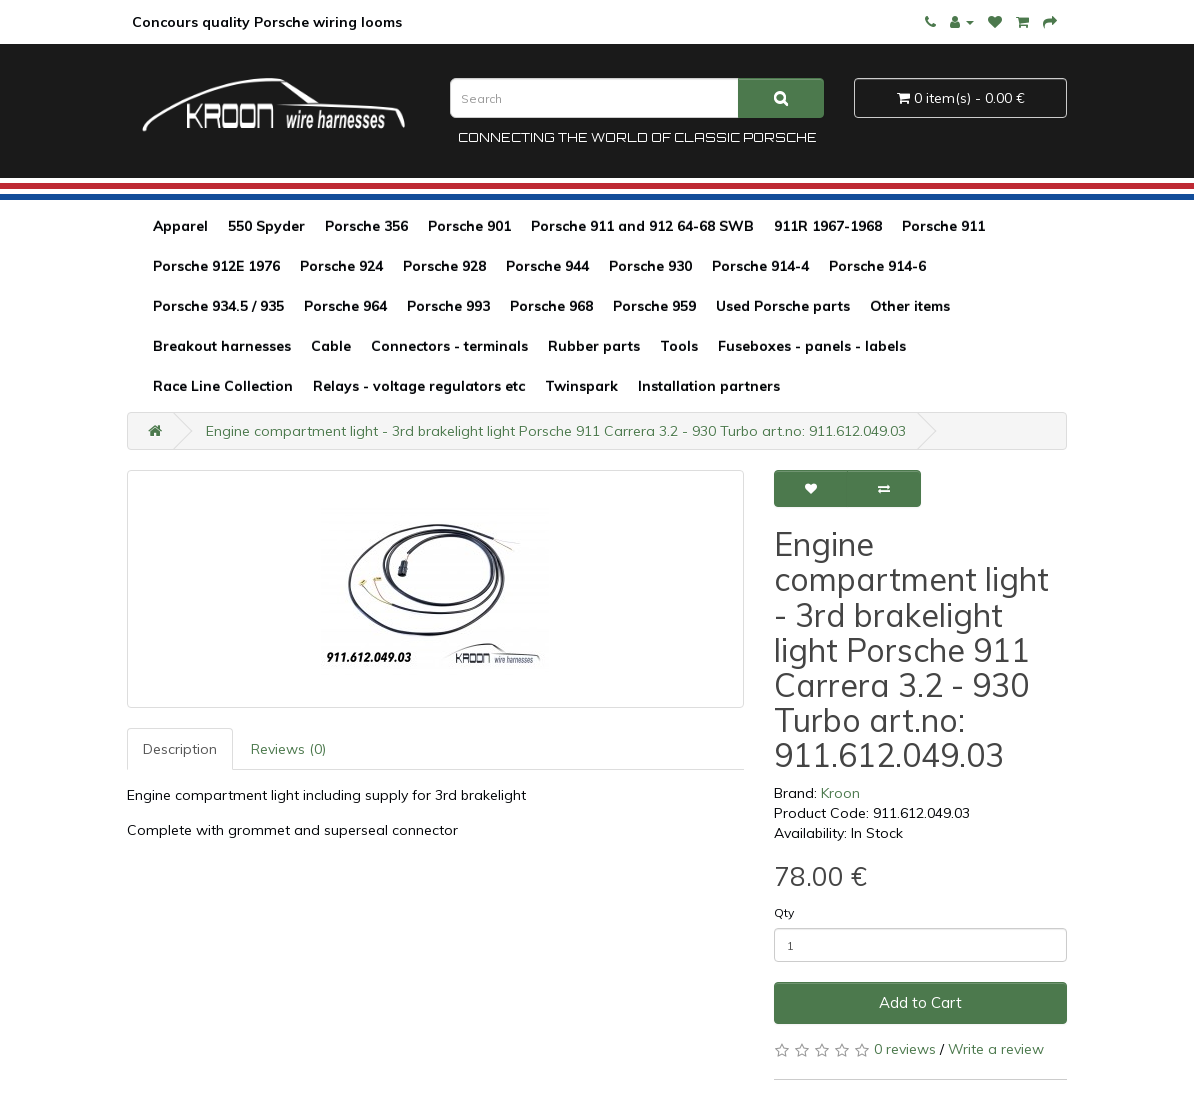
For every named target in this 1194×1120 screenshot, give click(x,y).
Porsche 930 (650, 266)
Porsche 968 (551, 306)
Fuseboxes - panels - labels (812, 346)
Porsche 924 (341, 266)
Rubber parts (594, 346)
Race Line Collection (223, 386)
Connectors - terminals (449, 346)
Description (180, 749)
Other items (910, 306)
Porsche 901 (469, 226)
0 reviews (905, 1049)
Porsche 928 (444, 266)
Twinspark (581, 386)
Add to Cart (920, 1002)
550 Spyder (266, 226)
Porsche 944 (547, 266)
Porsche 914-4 (760, 266)
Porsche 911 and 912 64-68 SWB (642, 226)
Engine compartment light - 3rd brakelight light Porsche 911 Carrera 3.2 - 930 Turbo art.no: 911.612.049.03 (556, 431)
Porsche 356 (366, 226)
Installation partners (709, 386)
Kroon (840, 793)
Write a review (996, 1049)
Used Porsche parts (783, 306)
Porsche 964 (345, 306)
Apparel (180, 226)
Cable (331, 346)
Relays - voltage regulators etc (419, 386)
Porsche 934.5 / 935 (218, 306)
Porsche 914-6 (877, 266)
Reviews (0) (288, 749)
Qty (784, 912)
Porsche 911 (943, 226)
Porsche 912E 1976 (216, 266)
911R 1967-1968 (828, 226)
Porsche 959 (654, 306)
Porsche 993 (448, 306)
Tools (679, 346)
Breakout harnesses (222, 346)
